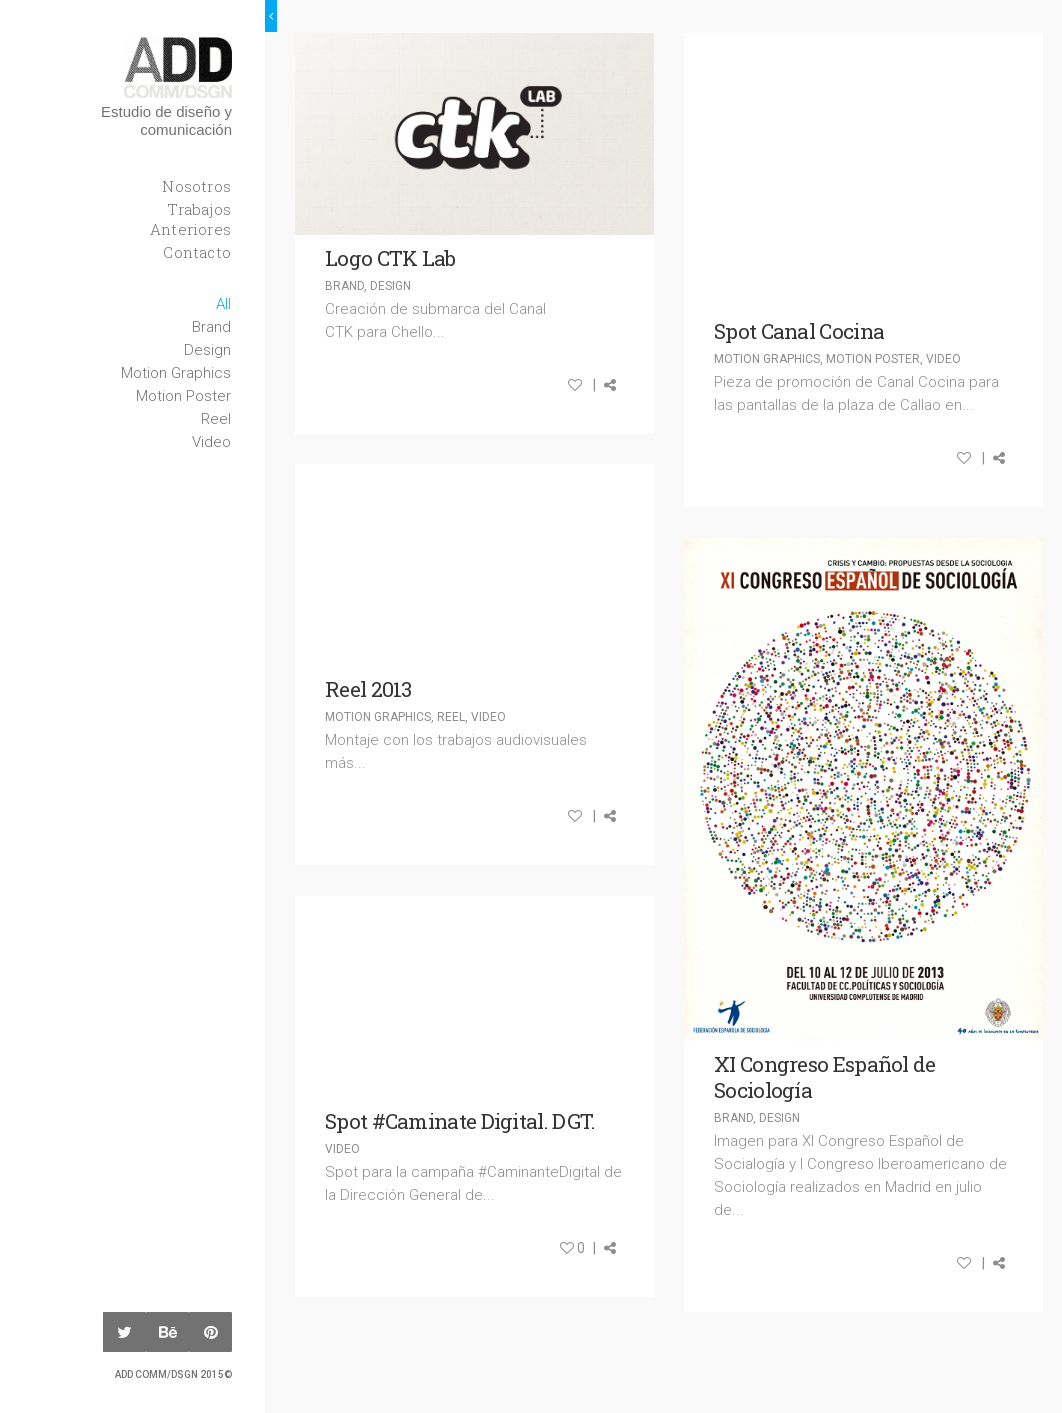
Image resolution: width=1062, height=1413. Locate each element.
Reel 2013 (368, 689)
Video (211, 442)
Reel (216, 419)
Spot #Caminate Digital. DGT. (460, 1121)
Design (207, 350)
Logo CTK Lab (390, 258)
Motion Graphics (176, 373)
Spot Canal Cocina (799, 331)
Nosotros (196, 186)
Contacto (197, 252)
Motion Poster (183, 396)
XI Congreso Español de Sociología (825, 1077)
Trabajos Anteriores (190, 219)
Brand (211, 327)
